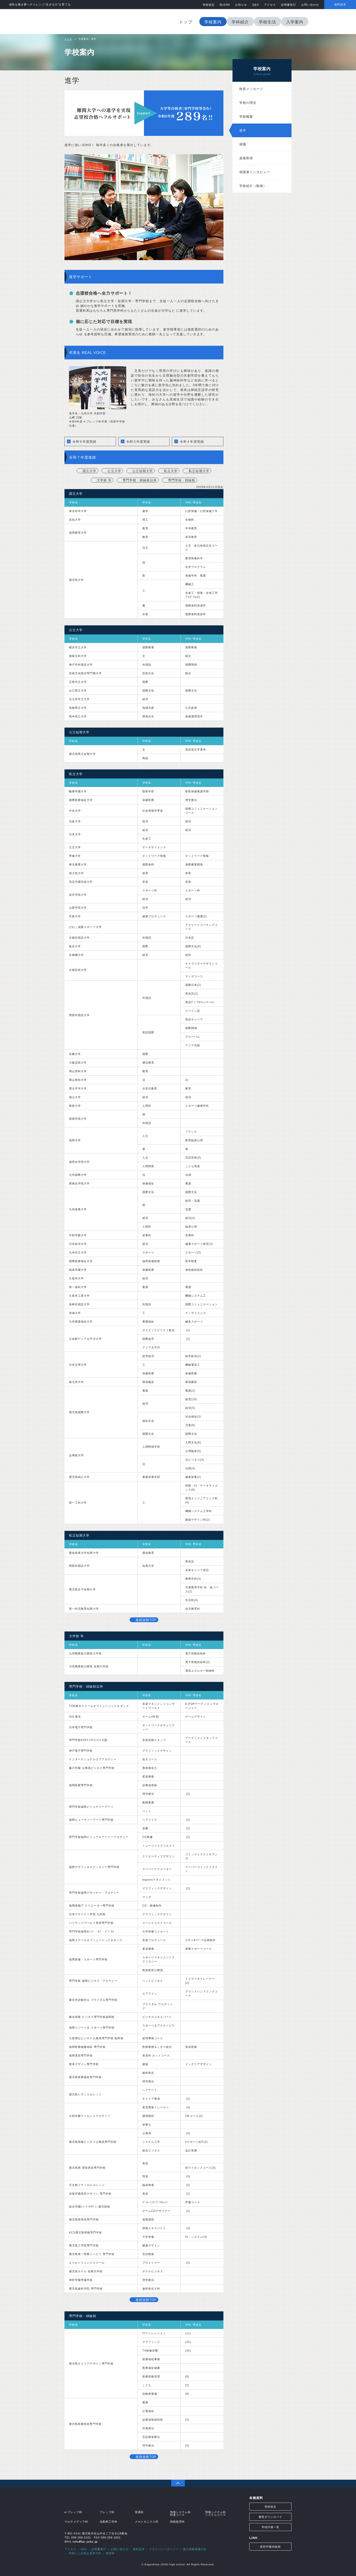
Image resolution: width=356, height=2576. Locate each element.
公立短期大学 (142, 471)
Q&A (255, 4)
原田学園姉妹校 (270, 2546)
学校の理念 (247, 102)
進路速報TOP (146, 1620)
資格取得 (246, 158)
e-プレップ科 (73, 2512)
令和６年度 (80, 441)
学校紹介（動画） (253, 186)
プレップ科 (107, 2512)
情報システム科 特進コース (180, 2513)
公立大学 (114, 471)
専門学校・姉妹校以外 (140, 480)
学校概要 (246, 116)
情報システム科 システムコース (215, 2513)
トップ (185, 22)
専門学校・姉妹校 (181, 480)
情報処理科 (177, 2521)
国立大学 (89, 471)
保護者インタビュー (254, 172)
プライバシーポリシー (164, 2549)
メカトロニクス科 (147, 2521)
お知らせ (241, 4)
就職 (242, 144)
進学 (242, 130)
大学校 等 (104, 480)
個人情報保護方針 (195, 2549)
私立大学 (171, 471)
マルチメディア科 (76, 2521)
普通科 (139, 2512)
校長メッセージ (251, 89)
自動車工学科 (108, 2521)
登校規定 (209, 4)
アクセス (270, 4)
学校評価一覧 (270, 2527)
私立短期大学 (199, 471)
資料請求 (340, 4)
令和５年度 (134, 441)
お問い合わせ (310, 4)
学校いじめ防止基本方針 (85, 2553)
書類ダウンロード (270, 2517)
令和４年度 (188, 441)
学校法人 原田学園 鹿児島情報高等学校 (39, 21)
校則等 (110, 2553)
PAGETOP (178, 2483)
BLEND (225, 4)
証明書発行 (288, 4)
